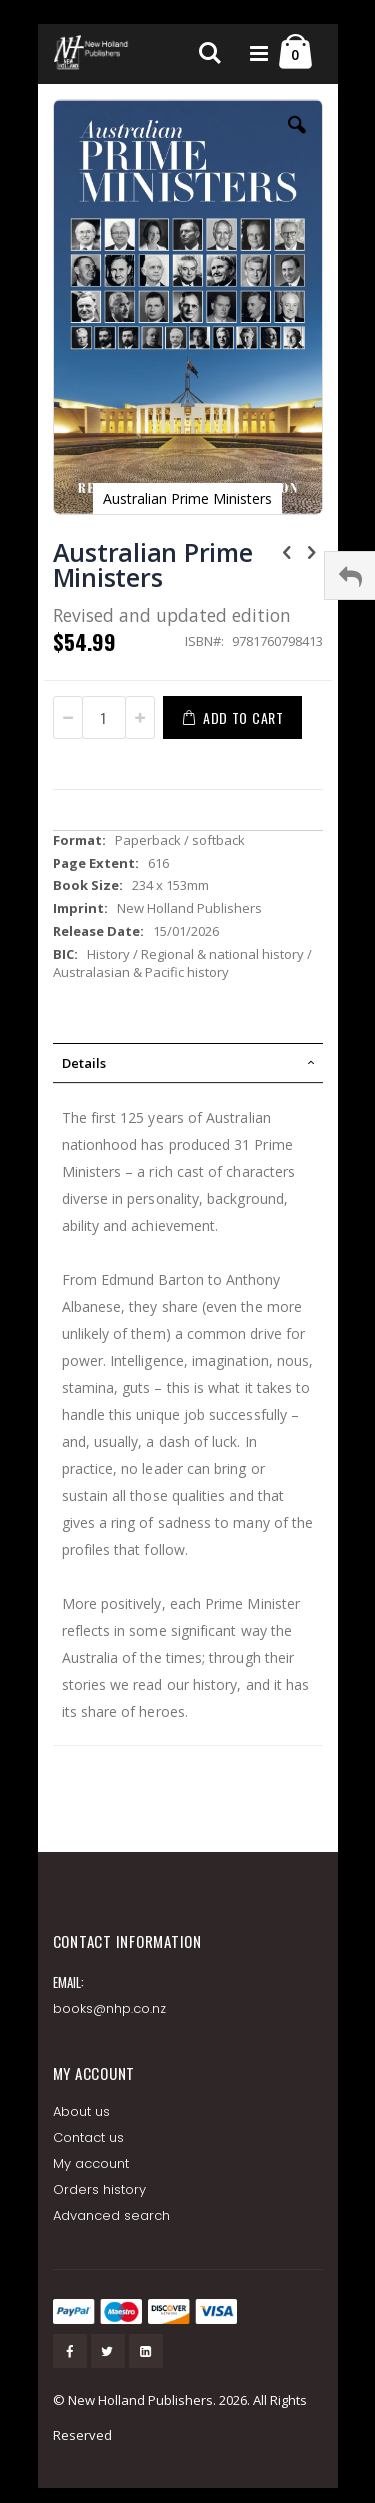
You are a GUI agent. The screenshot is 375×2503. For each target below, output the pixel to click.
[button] (297, 140)
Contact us (89, 2137)
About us (82, 2111)
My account (91, 2163)
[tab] (188, 1063)
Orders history (100, 2189)
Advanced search (112, 2215)
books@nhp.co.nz (110, 2008)
